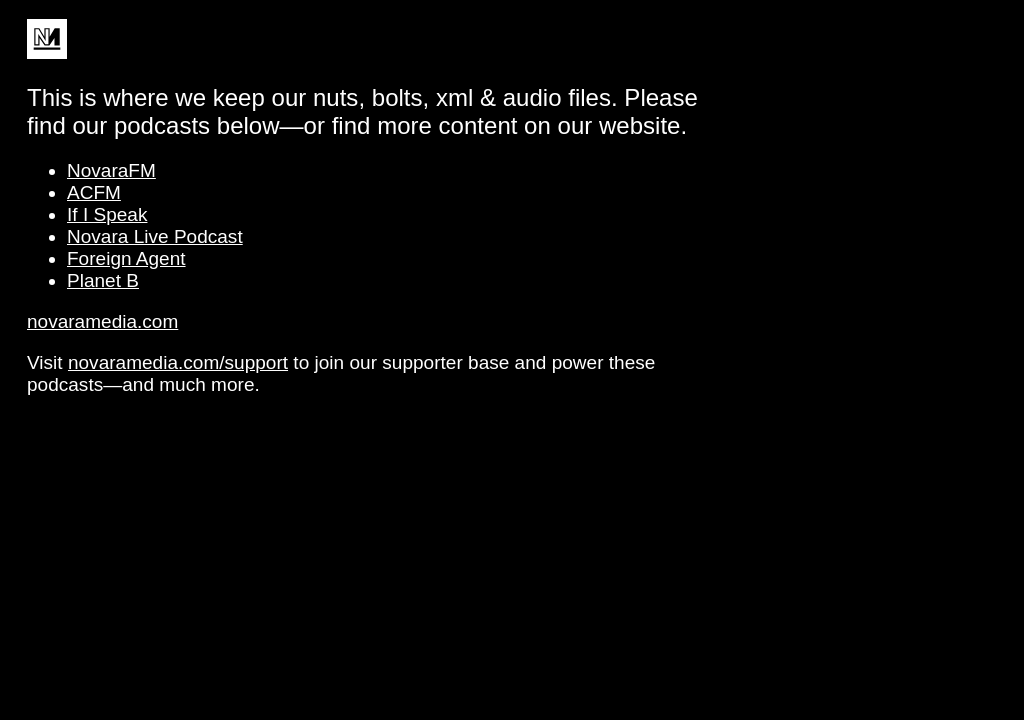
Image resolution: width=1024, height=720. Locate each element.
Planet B (103, 280)
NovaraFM (111, 170)
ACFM (94, 192)
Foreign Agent (126, 258)
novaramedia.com (102, 321)
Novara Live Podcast (155, 236)
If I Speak (107, 214)
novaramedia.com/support (178, 362)
